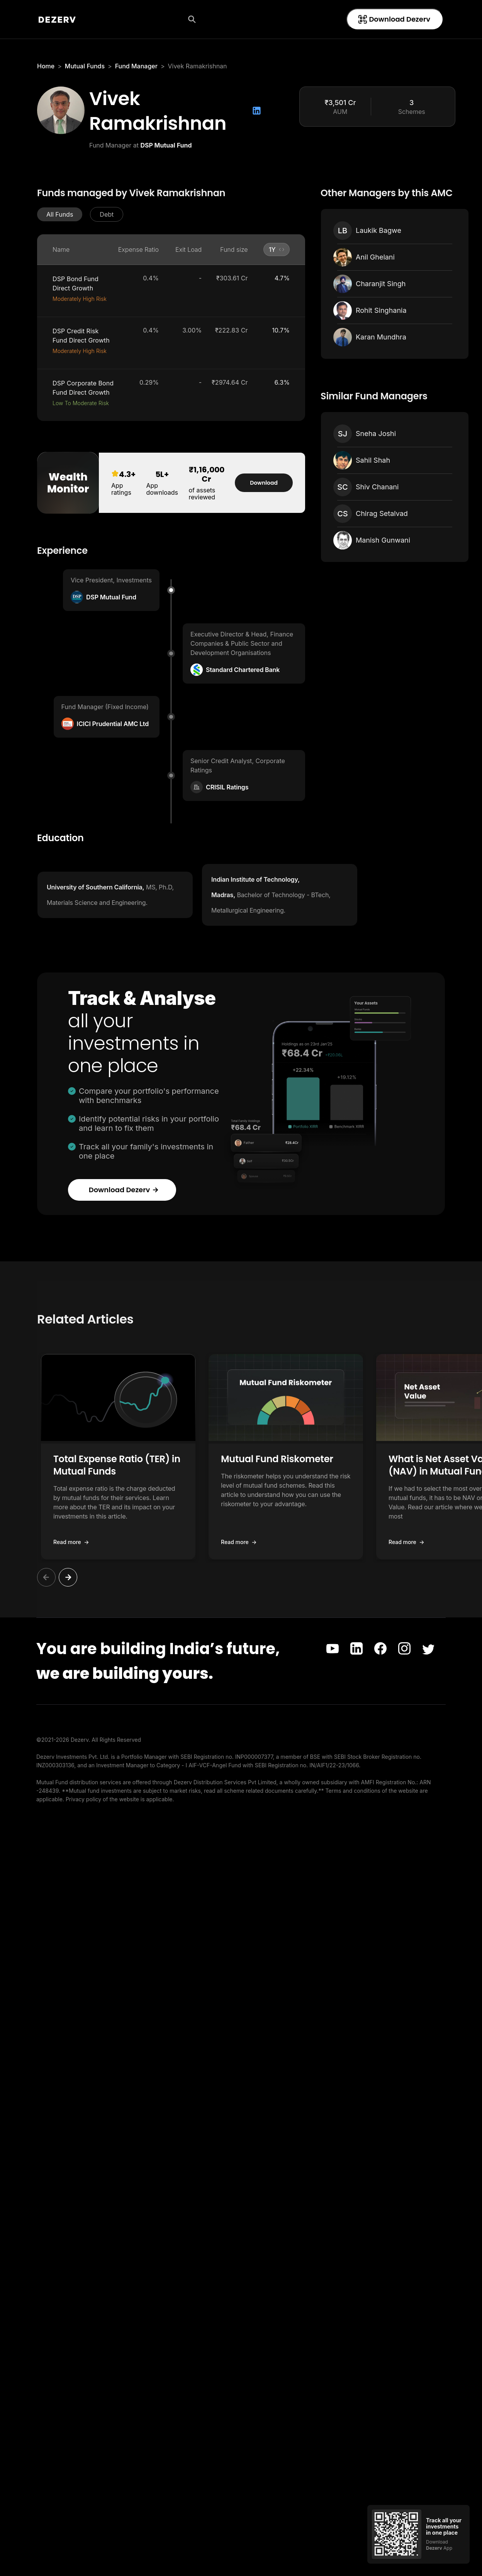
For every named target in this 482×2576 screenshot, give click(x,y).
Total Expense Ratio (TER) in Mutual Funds (116, 1465)
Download (264, 483)
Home (45, 66)
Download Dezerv (394, 19)
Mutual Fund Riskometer (277, 1459)
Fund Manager (136, 66)
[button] (59, 214)
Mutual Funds (85, 66)
